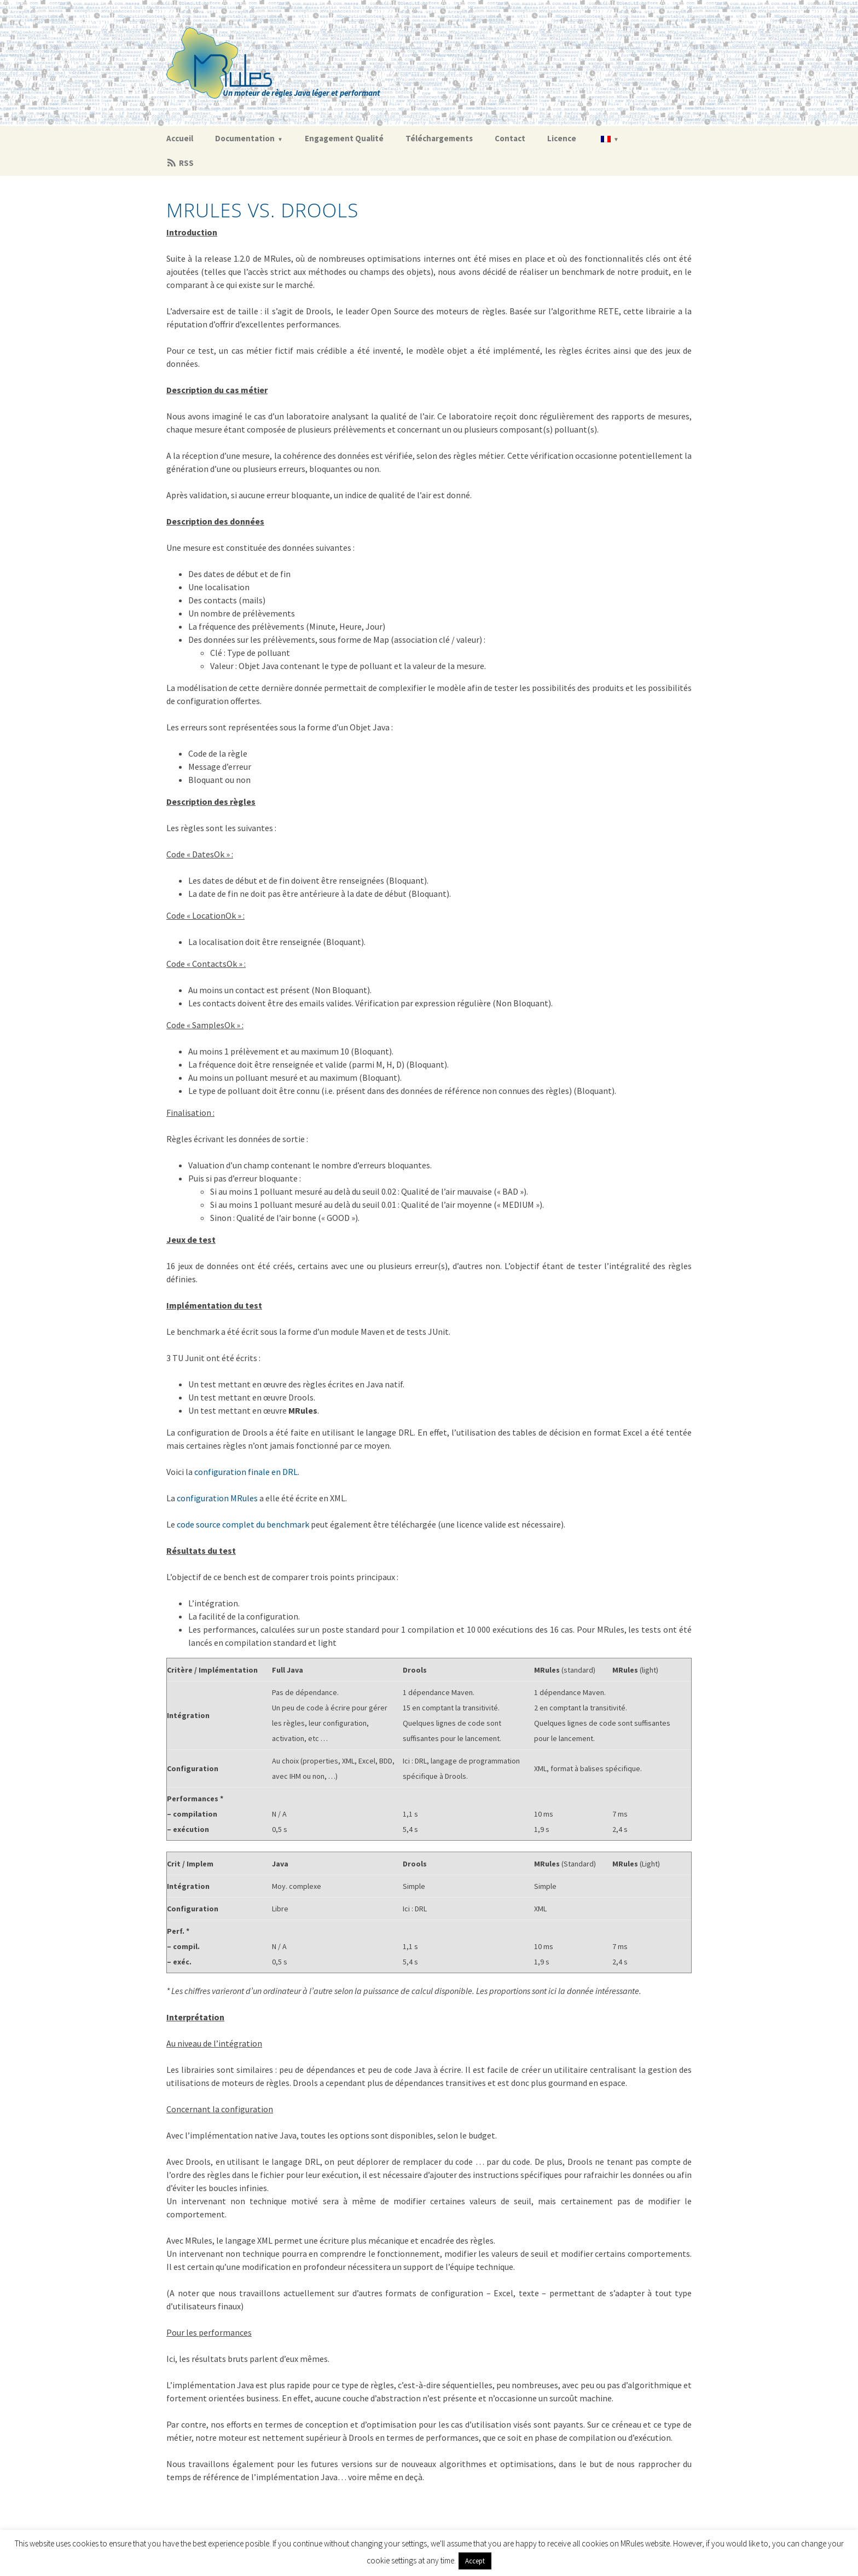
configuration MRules (217, 1497)
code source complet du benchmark (243, 1524)
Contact (510, 138)
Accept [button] (475, 2561)
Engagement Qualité (344, 138)
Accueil (179, 138)
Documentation (245, 138)
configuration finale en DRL (246, 1471)
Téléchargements (439, 138)
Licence (561, 138)
